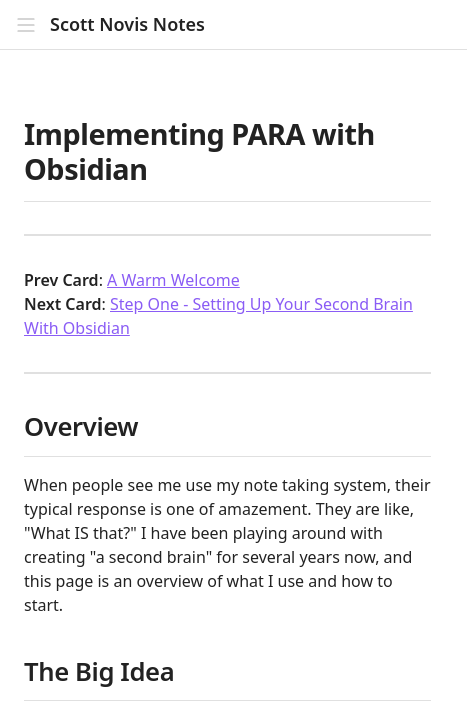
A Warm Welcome (173, 280)
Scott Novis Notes (127, 24)
